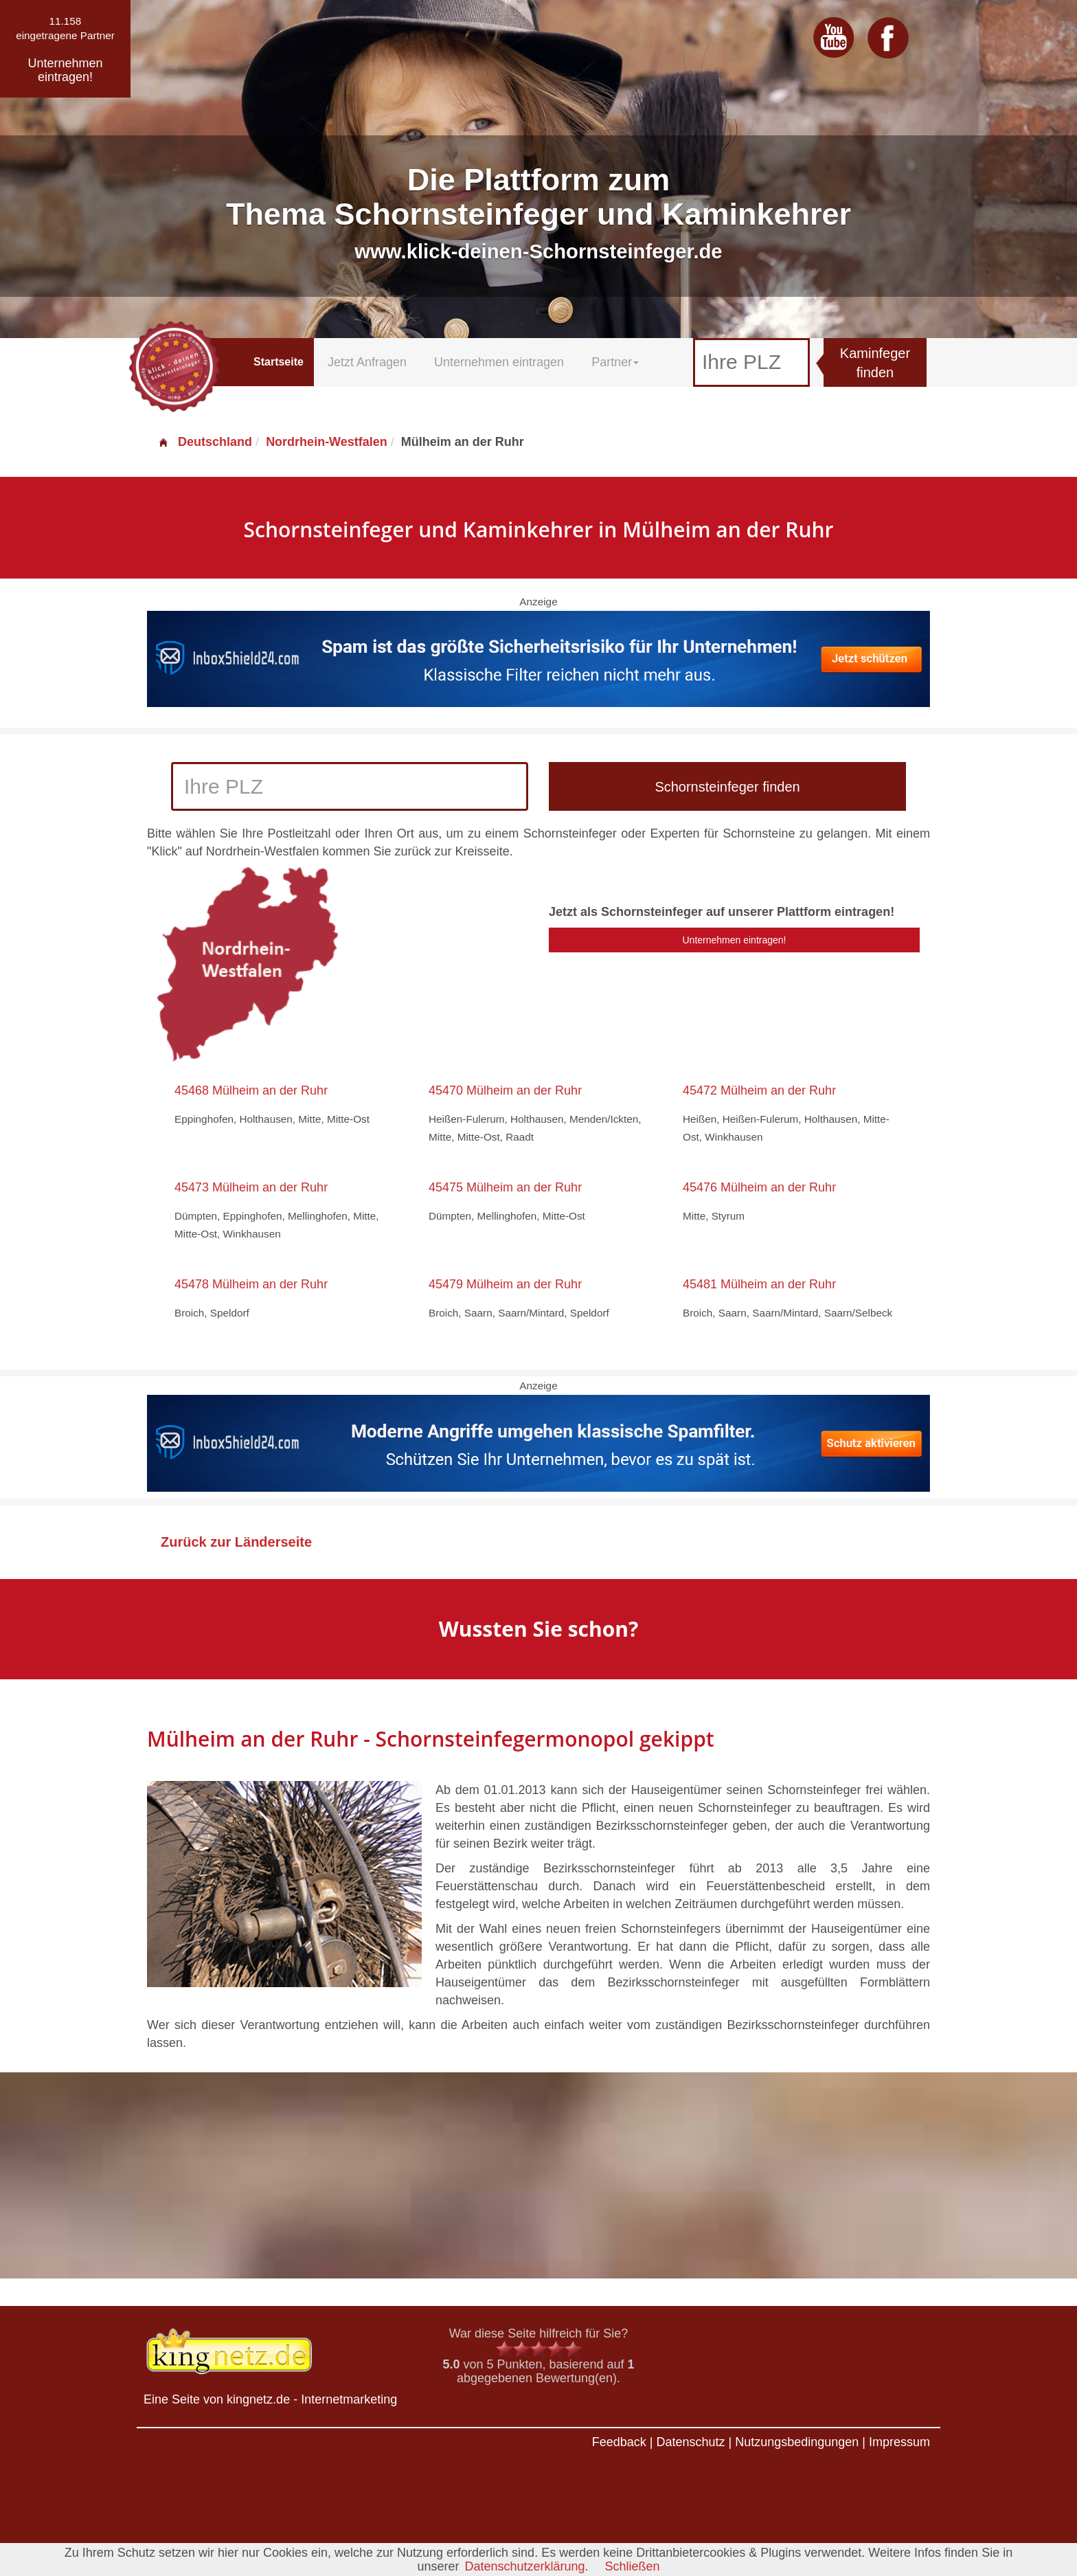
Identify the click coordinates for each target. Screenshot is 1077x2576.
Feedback (619, 2442)
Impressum (899, 2442)
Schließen (632, 2566)
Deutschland (204, 442)
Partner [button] (615, 362)
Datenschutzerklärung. (526, 2566)
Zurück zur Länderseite (236, 1541)
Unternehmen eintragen (499, 362)
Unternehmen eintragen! (734, 939)
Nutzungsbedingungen (797, 2442)
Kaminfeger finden (875, 363)
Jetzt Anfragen (367, 362)
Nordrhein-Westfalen (326, 442)
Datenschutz (690, 2442)
